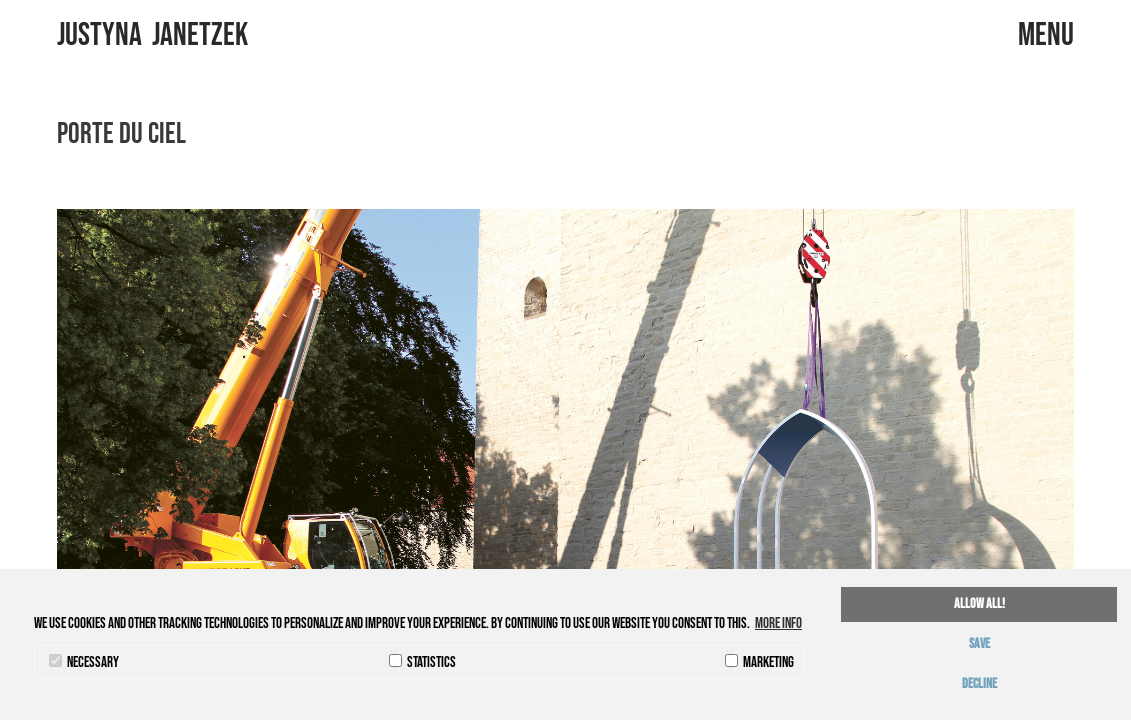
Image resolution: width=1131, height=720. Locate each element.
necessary (84, 662)
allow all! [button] (979, 604)
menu (1069, 35)
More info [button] (778, 623)
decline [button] (979, 684)
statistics (422, 662)
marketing (759, 662)
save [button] (979, 644)
